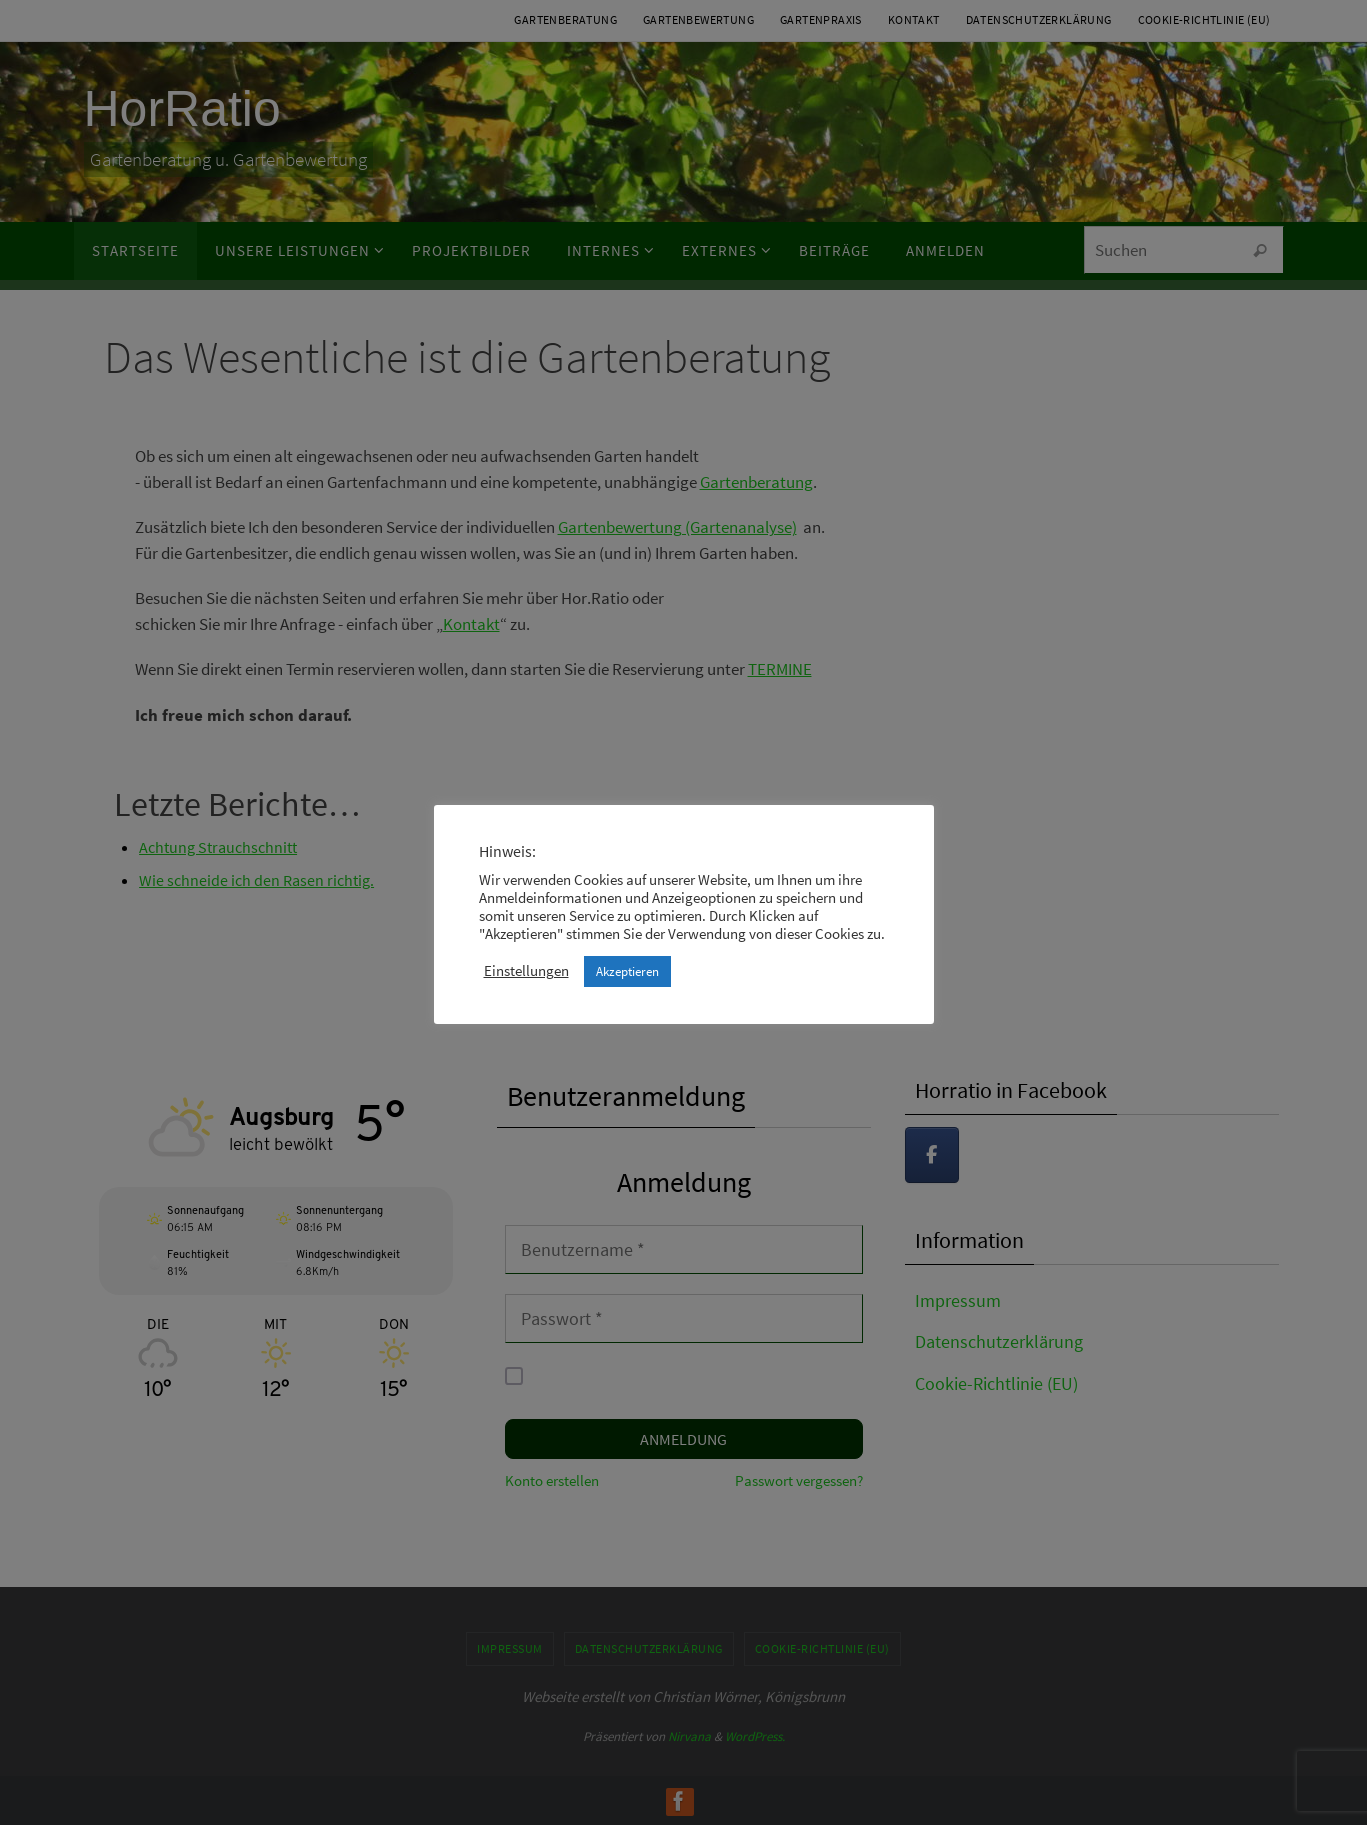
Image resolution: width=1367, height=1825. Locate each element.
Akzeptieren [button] (627, 971)
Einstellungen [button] (526, 971)
